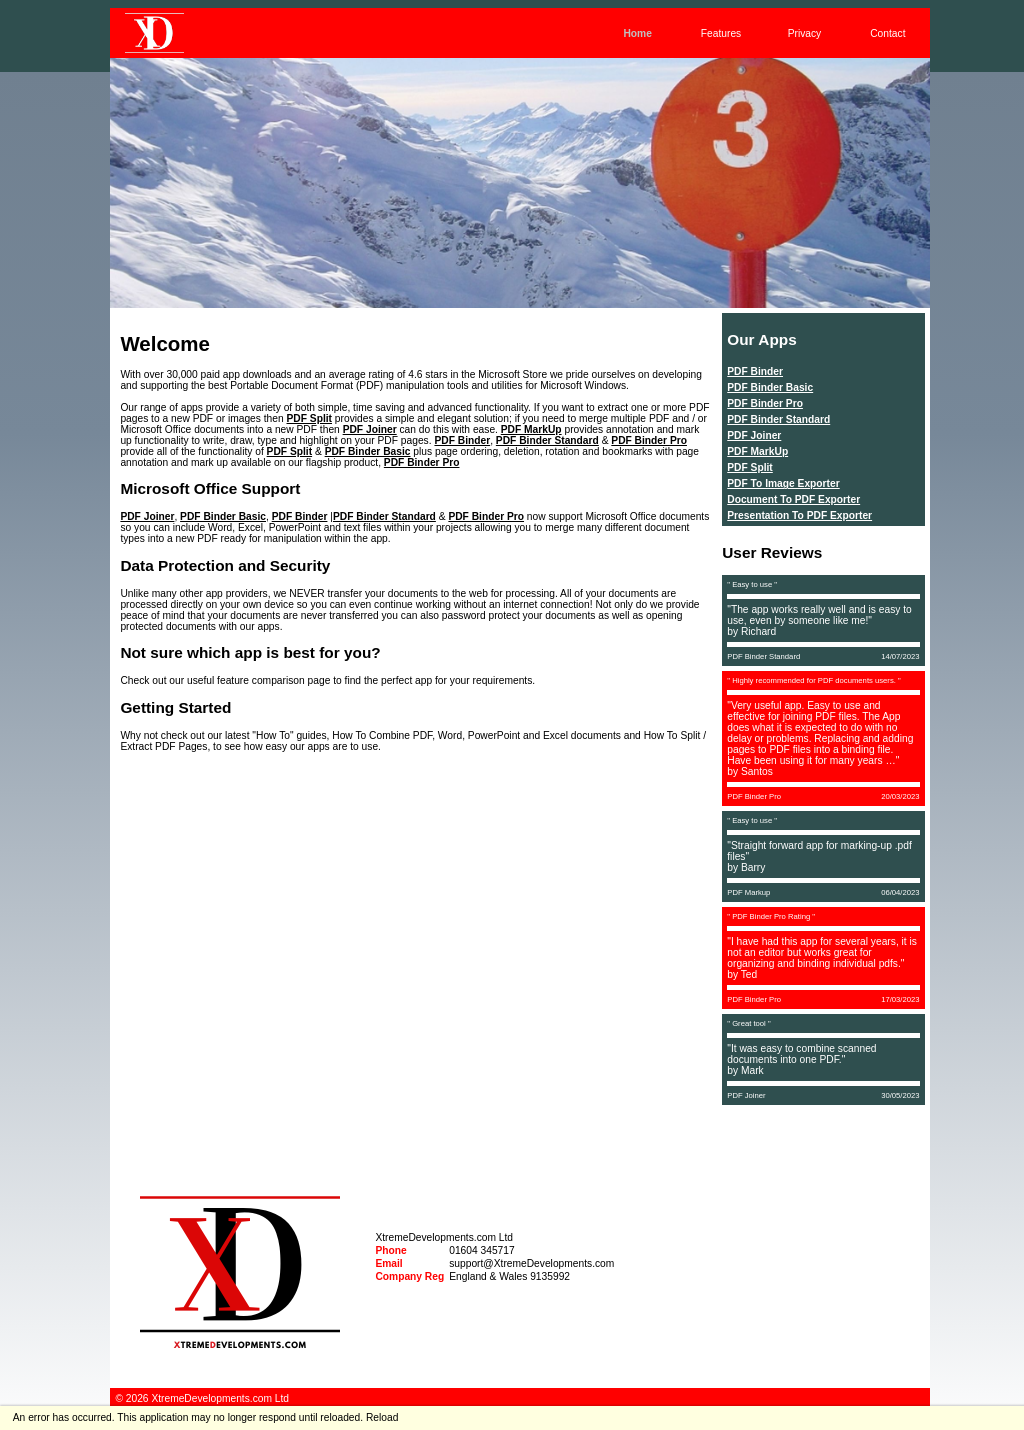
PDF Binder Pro (649, 440)
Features (721, 33)
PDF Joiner (370, 429)
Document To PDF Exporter (793, 499)
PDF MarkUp (531, 429)
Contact (887, 33)
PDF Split (310, 418)
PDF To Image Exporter (783, 483)
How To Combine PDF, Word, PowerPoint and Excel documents (476, 735)
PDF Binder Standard (547, 440)
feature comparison (261, 680)
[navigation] (240, 1257)
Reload (382, 1417)
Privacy (805, 33)
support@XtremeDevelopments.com (531, 1263)
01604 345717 (481, 1250)
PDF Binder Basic (368, 451)
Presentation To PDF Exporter (799, 515)
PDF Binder (462, 440)
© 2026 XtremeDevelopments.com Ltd (202, 1398)
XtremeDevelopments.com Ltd (444, 1237)
